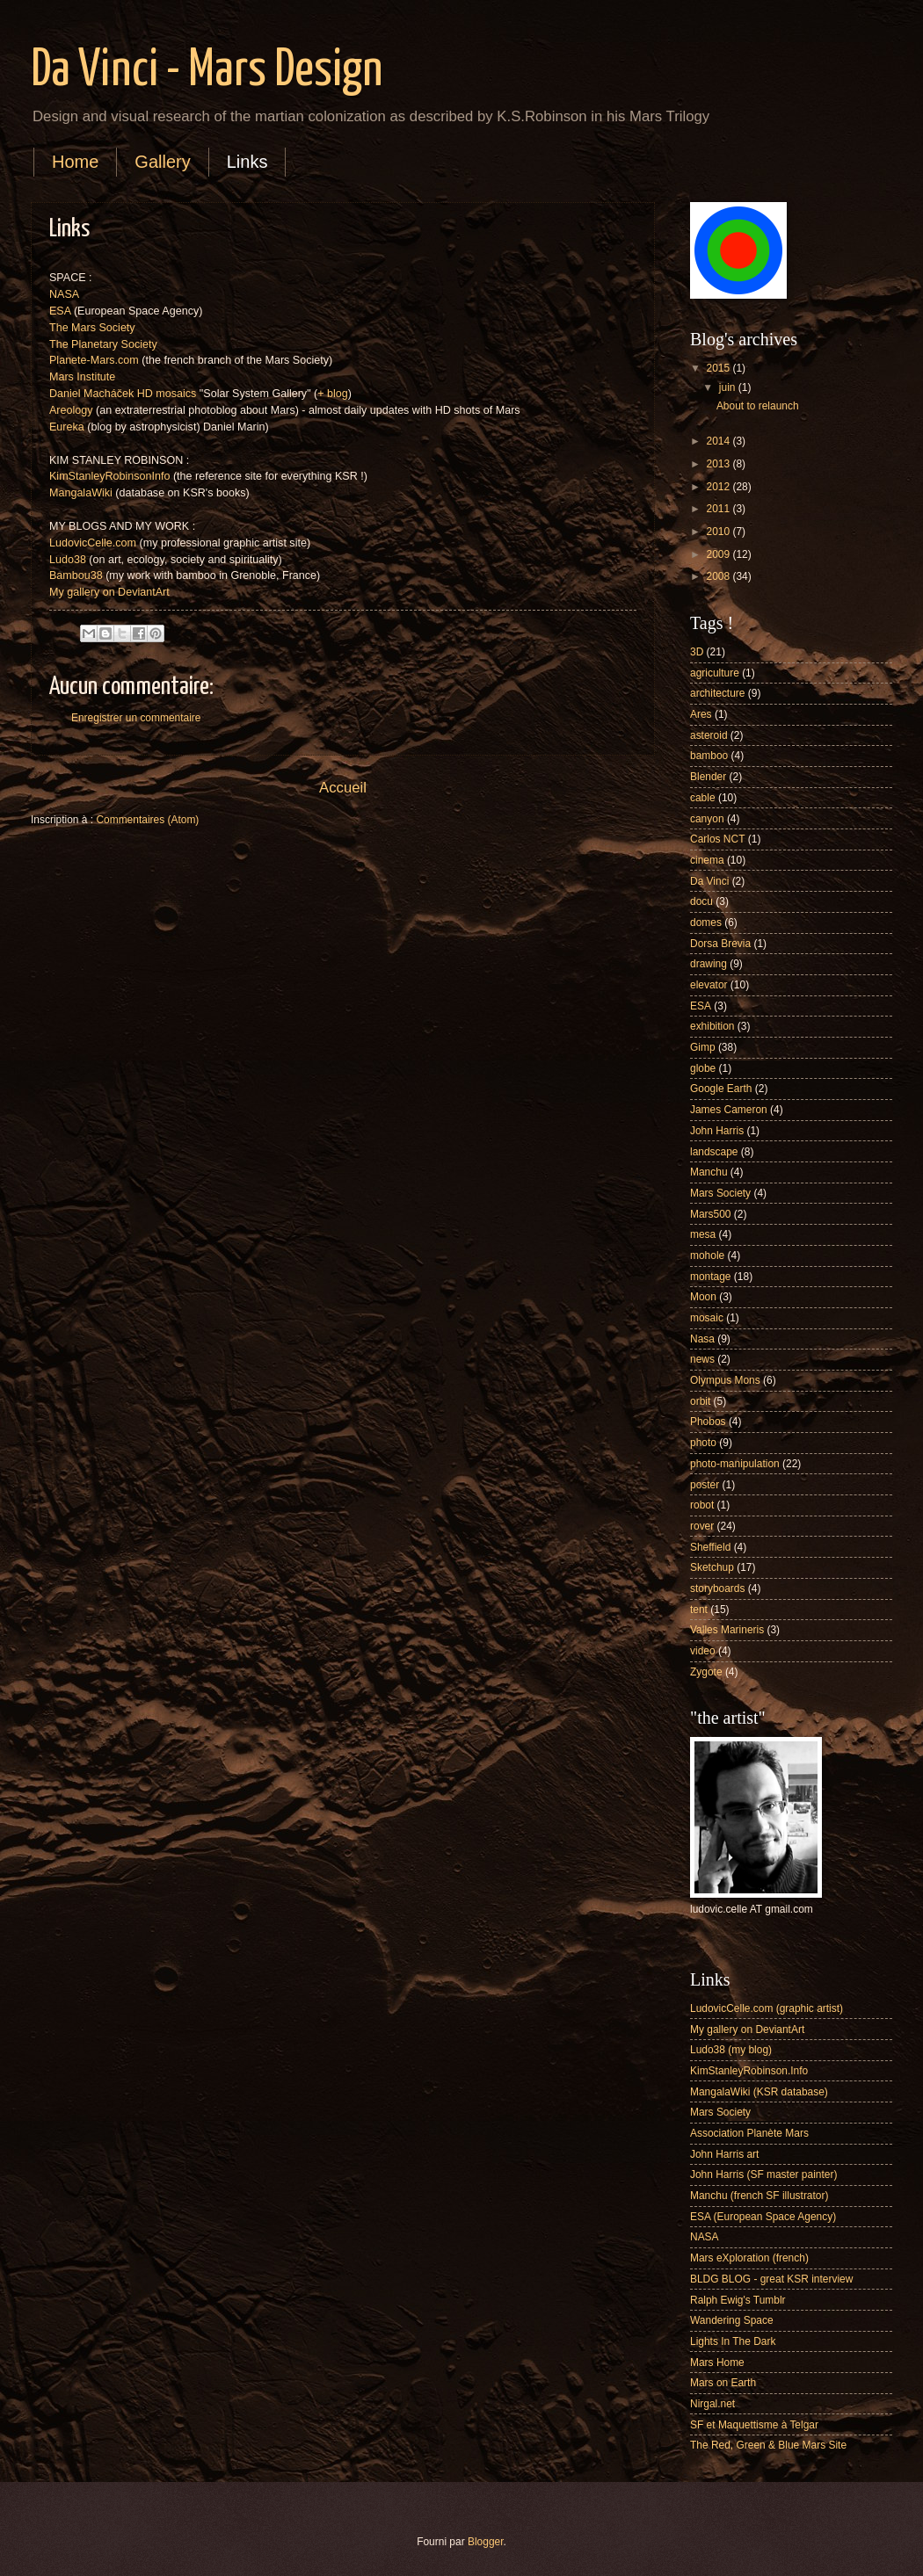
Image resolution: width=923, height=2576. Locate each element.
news (702, 1359)
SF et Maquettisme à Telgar (754, 2425)
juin (728, 387)
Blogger (486, 2542)
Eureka (66, 427)
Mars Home (717, 2362)
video (703, 1651)
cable (703, 798)
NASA (64, 294)
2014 (719, 441)
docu (701, 901)
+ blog (332, 393)
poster (704, 1485)
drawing (708, 964)
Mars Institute (82, 377)
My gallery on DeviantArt (109, 592)
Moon (703, 1297)
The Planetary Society (103, 344)
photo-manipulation (735, 1464)
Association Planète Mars (749, 2133)
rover (702, 1526)
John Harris (717, 1131)
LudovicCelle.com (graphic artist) (766, 2008)
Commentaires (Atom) (147, 820)
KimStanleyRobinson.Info (749, 2071)
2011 (719, 509)
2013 (719, 464)
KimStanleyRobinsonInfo (109, 476)
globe (703, 1068)
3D (696, 652)
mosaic (706, 1318)
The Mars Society (92, 328)
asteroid (709, 735)
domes (706, 922)
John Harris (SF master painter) (763, 2174)
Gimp (703, 1047)
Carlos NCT (717, 839)
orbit (700, 1401)
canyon (707, 819)
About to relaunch (757, 406)
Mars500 (710, 1214)
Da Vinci (709, 881)
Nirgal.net (712, 2404)
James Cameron (728, 1109)
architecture (717, 693)
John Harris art (724, 2154)
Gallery (162, 161)
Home (75, 161)
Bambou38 (76, 575)
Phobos (708, 1421)
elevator (709, 985)
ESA (59, 311)
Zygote (706, 1672)
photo (703, 1442)
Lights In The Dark (732, 2341)
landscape (714, 1152)
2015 (719, 368)
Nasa (702, 1339)
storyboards (717, 1588)
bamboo (709, 755)
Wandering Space (732, 2320)
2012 (719, 487)
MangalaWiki (81, 493)
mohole (707, 1255)
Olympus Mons (725, 1380)
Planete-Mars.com (94, 360)
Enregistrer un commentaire (135, 718)
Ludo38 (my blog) (731, 2050)
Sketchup (712, 1567)
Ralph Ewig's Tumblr (738, 2300)
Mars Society (720, 1193)
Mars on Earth (723, 2383)
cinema (707, 860)
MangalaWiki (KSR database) (759, 2092)
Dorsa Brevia (720, 943)
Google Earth (721, 1088)
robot (702, 1505)
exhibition (712, 1026)
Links (247, 161)
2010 (719, 531)
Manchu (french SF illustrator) (759, 2195)
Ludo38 (67, 560)
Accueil (343, 787)
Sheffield (710, 1547)
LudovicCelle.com (92, 543)
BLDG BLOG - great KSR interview (771, 2279)
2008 (719, 576)
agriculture (714, 673)
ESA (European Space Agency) (763, 2217)
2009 (719, 554)
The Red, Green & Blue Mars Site (768, 2445)
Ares (701, 714)
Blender (708, 777)
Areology (71, 410)
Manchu (709, 1172)
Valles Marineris (727, 1630)
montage (710, 1276)
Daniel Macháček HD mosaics (122, 393)
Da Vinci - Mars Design (206, 71)
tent (699, 1609)
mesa (703, 1234)
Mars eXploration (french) (749, 2258)
